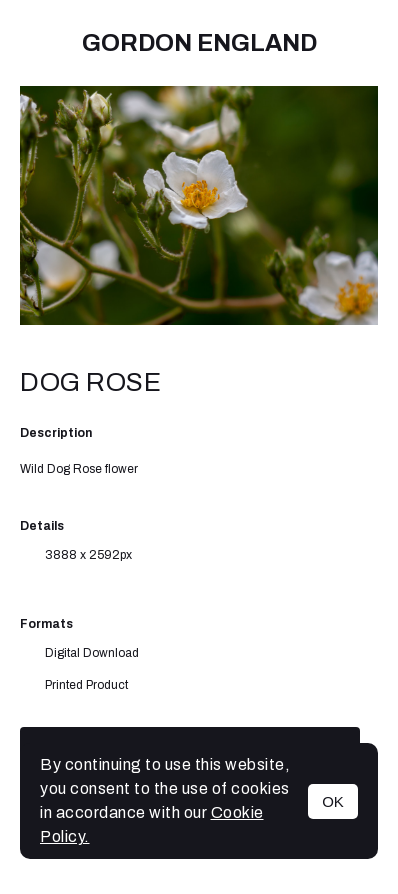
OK (333, 801)
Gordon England (199, 43)
